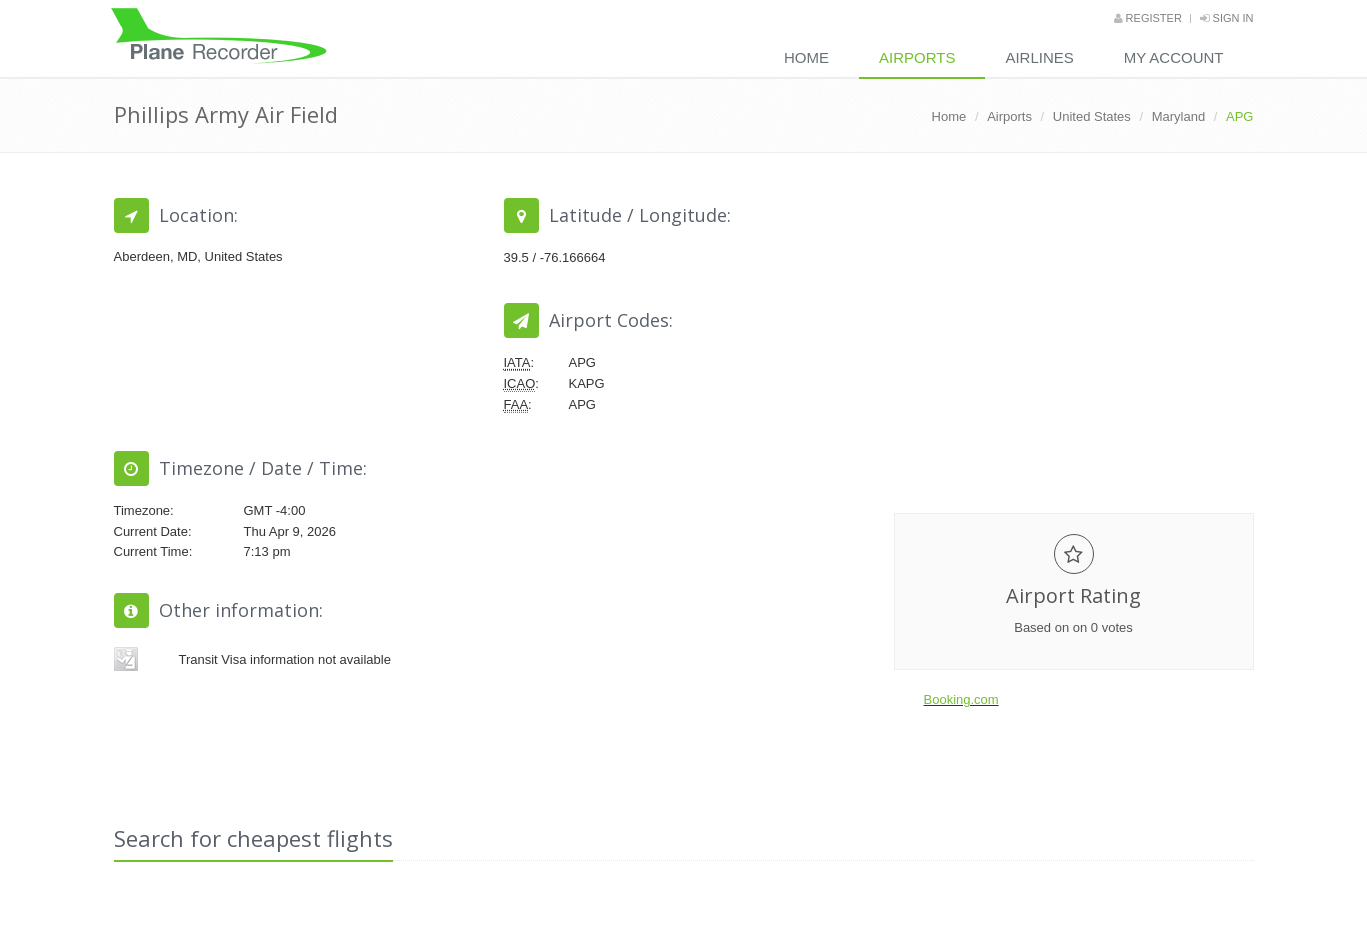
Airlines (1039, 57)
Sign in (1226, 18)
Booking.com (961, 699)
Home (806, 57)
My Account (1174, 57)
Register (1148, 18)
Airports (917, 57)
